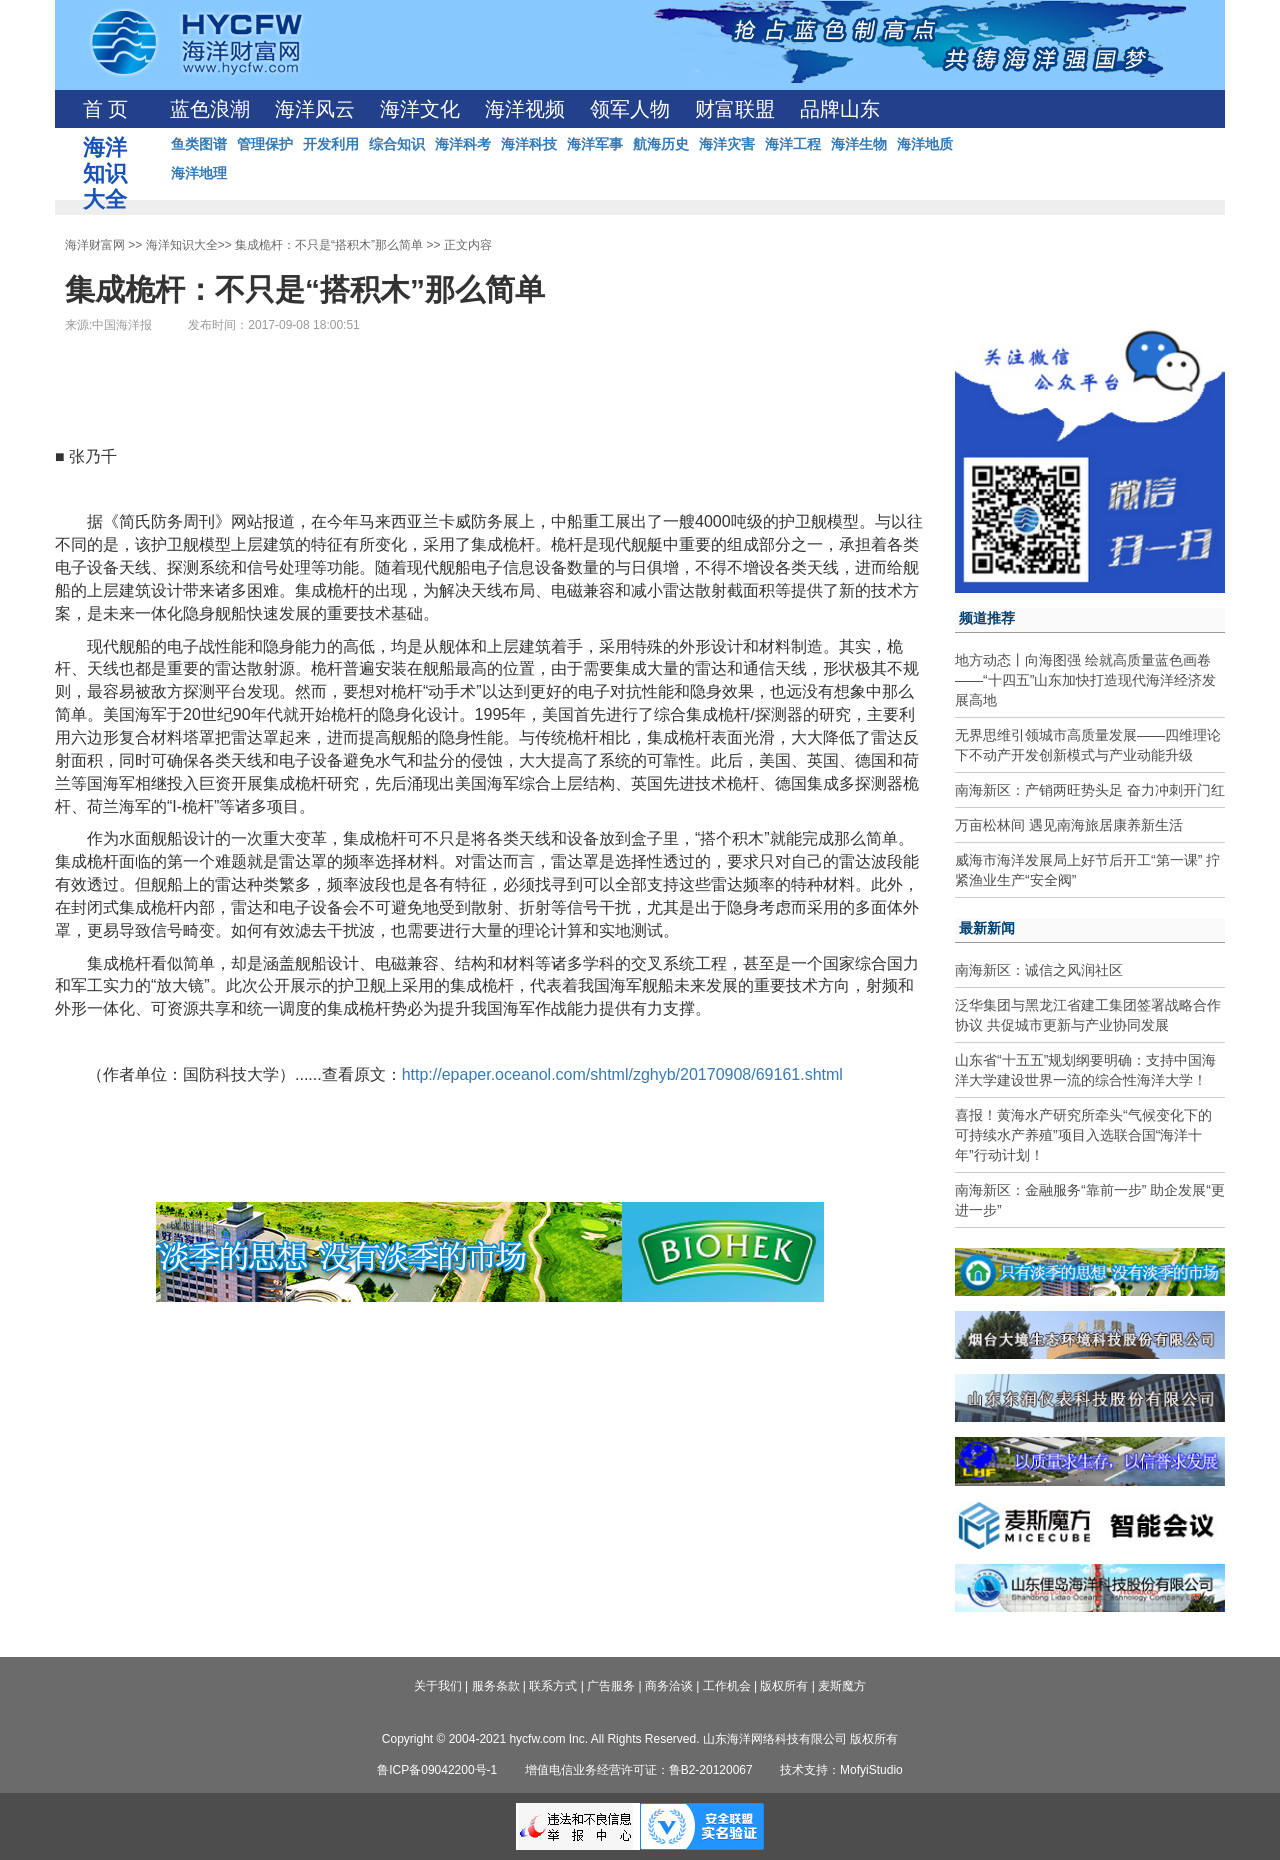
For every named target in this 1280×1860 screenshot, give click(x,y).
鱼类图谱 (199, 144)
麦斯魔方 (842, 1686)
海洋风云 (315, 109)
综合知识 (397, 144)
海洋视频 (525, 109)
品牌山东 (840, 109)
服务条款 (496, 1686)
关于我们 (438, 1686)
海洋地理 (199, 173)
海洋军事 (595, 144)
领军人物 (630, 109)
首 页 (105, 109)
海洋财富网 (95, 245)
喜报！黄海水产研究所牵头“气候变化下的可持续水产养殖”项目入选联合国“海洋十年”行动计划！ (1083, 1135)
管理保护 (265, 144)
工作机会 (727, 1686)
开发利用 (331, 144)
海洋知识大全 (182, 245)
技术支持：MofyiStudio (841, 1770)
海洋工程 (793, 144)
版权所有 (784, 1686)
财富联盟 (735, 109)
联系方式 (553, 1686)
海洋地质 (925, 144)
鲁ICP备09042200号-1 (437, 1770)
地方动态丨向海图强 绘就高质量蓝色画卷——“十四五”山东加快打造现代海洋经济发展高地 (1085, 680)
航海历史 (661, 144)
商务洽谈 (669, 1686)
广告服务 (611, 1686)
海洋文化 (420, 109)
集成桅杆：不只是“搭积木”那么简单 (329, 245)
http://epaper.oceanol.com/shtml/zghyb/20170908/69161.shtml (622, 1074)
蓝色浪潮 (210, 109)
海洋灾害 (727, 144)
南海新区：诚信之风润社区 (1039, 970)
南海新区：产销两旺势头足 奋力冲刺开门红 (1090, 790)
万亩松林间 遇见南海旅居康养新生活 (1069, 825)
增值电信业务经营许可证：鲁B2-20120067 (639, 1770)
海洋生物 (859, 144)
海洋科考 (463, 144)
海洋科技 (529, 144)
